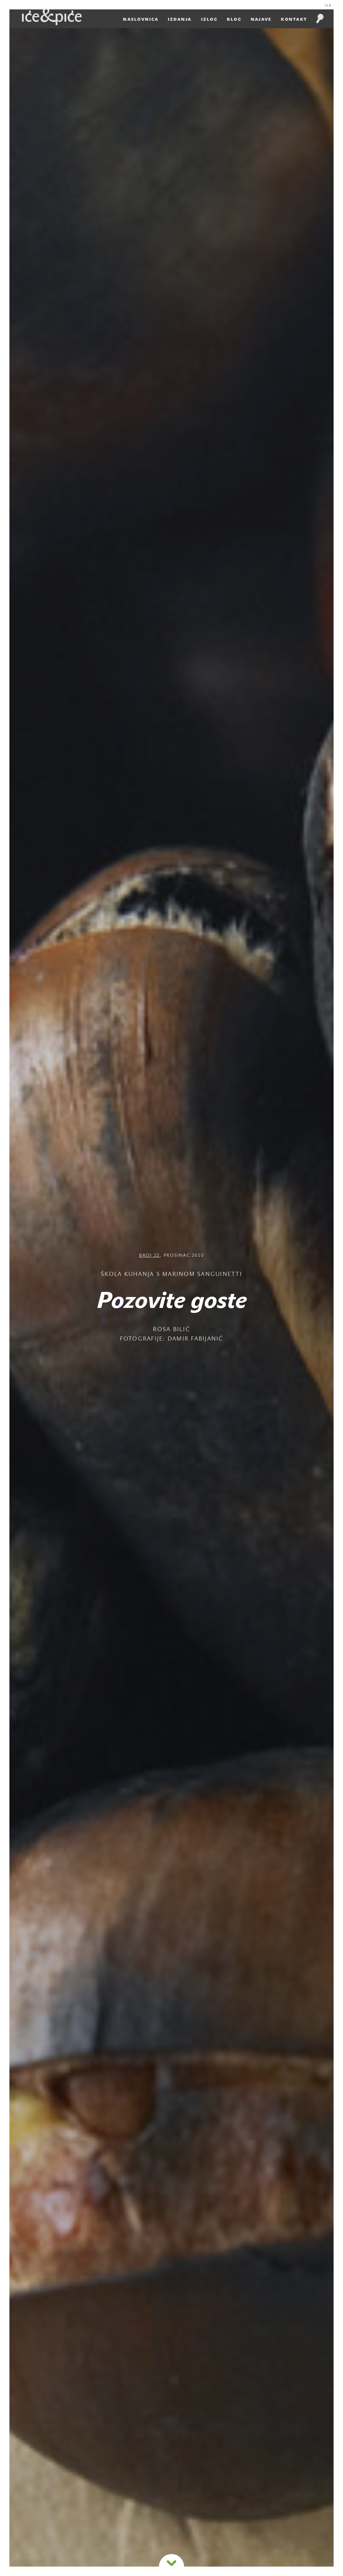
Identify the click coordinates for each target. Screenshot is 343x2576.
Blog (234, 19)
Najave (261, 19)
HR (328, 5)
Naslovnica (140, 19)
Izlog (209, 19)
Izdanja (180, 19)
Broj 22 (149, 1256)
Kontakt (294, 19)
